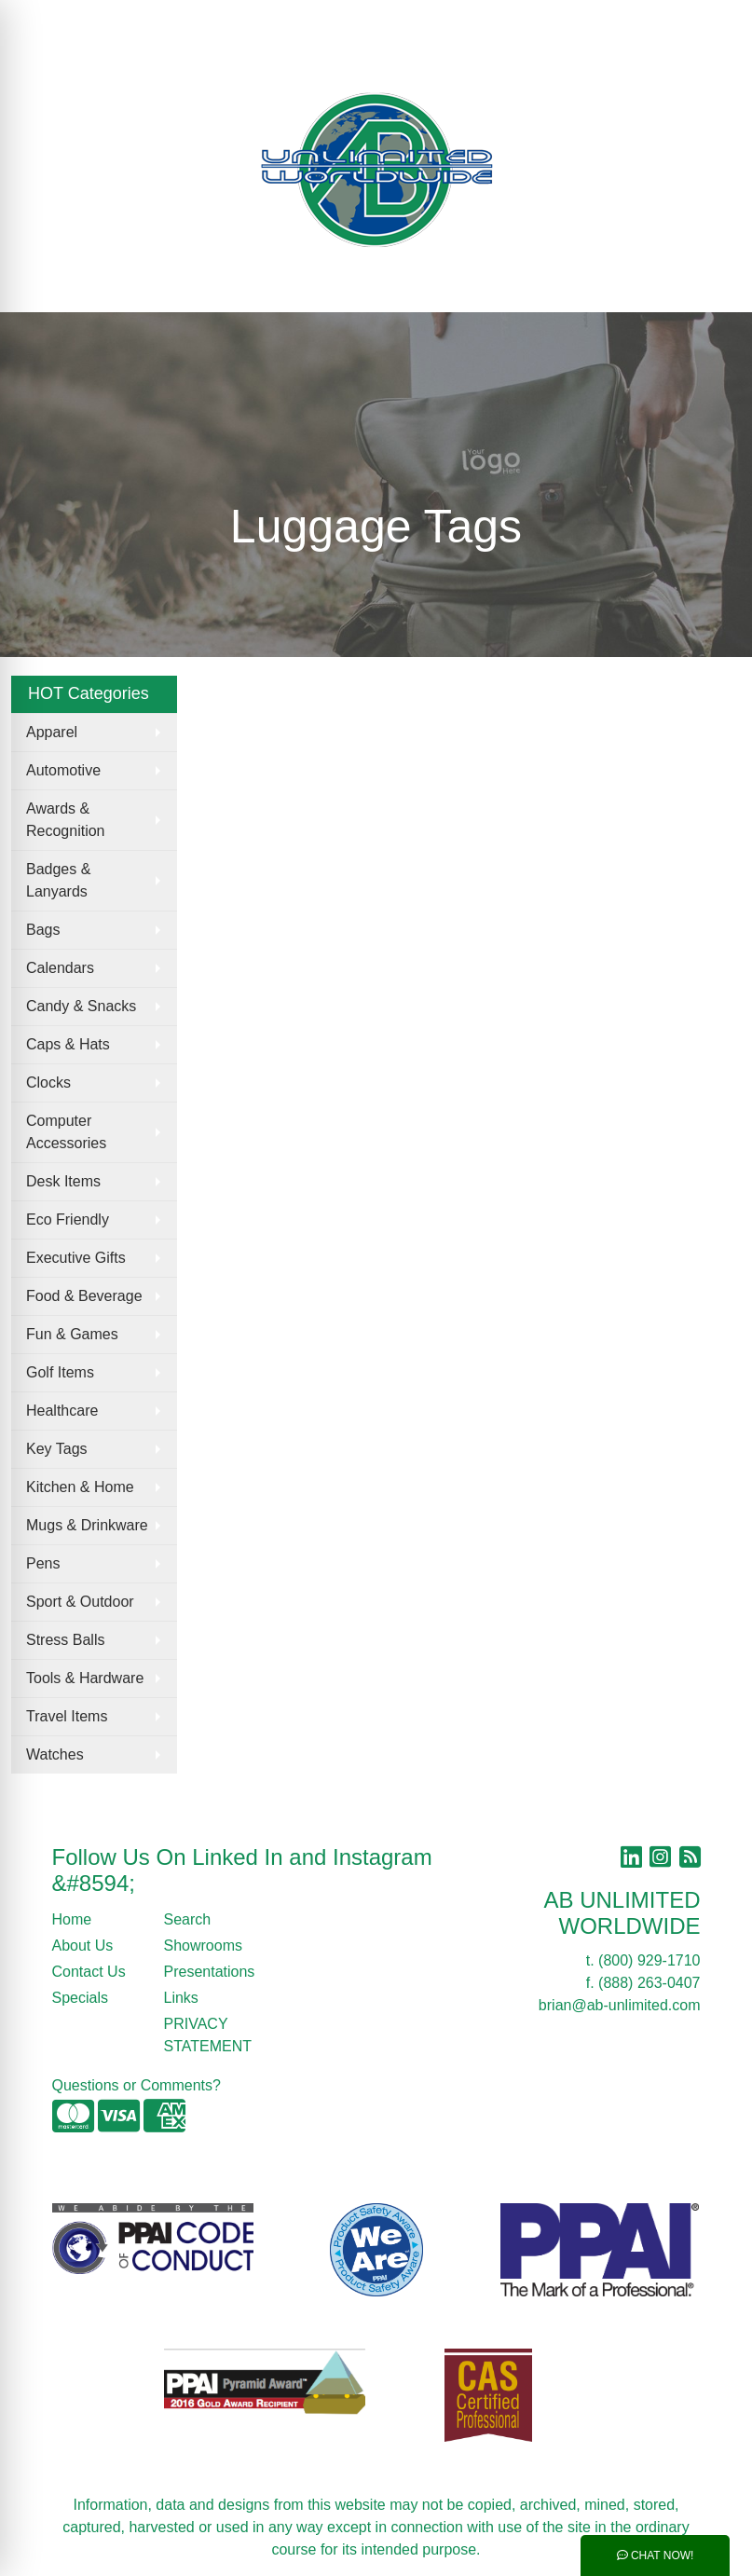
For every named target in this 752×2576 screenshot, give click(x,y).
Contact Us (89, 1972)
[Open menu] (714, 285)
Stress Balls (65, 1640)
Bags (43, 930)
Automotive (63, 770)
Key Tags (57, 1449)
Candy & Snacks (81, 1006)
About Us (83, 1945)
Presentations (208, 1972)
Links (181, 1998)
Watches (55, 1754)
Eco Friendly (67, 1219)
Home (72, 1919)
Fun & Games (72, 1334)
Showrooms (203, 1945)
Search (423, 20)
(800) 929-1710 (649, 1960)
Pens (43, 1563)
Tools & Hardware (85, 1678)
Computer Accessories (66, 1132)
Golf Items (60, 1372)
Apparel (51, 732)
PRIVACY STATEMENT (208, 2035)
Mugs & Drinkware (87, 1525)
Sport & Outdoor (80, 1602)
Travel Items (66, 1716)
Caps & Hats (68, 1044)
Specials (80, 1998)
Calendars (60, 968)
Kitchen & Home (80, 1487)
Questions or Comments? (136, 2085)
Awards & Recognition (65, 820)
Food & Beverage (84, 1296)
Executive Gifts (76, 1258)
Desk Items (63, 1181)
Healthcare (62, 1410)
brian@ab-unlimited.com (620, 2005)
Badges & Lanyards (58, 880)
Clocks (48, 1082)
